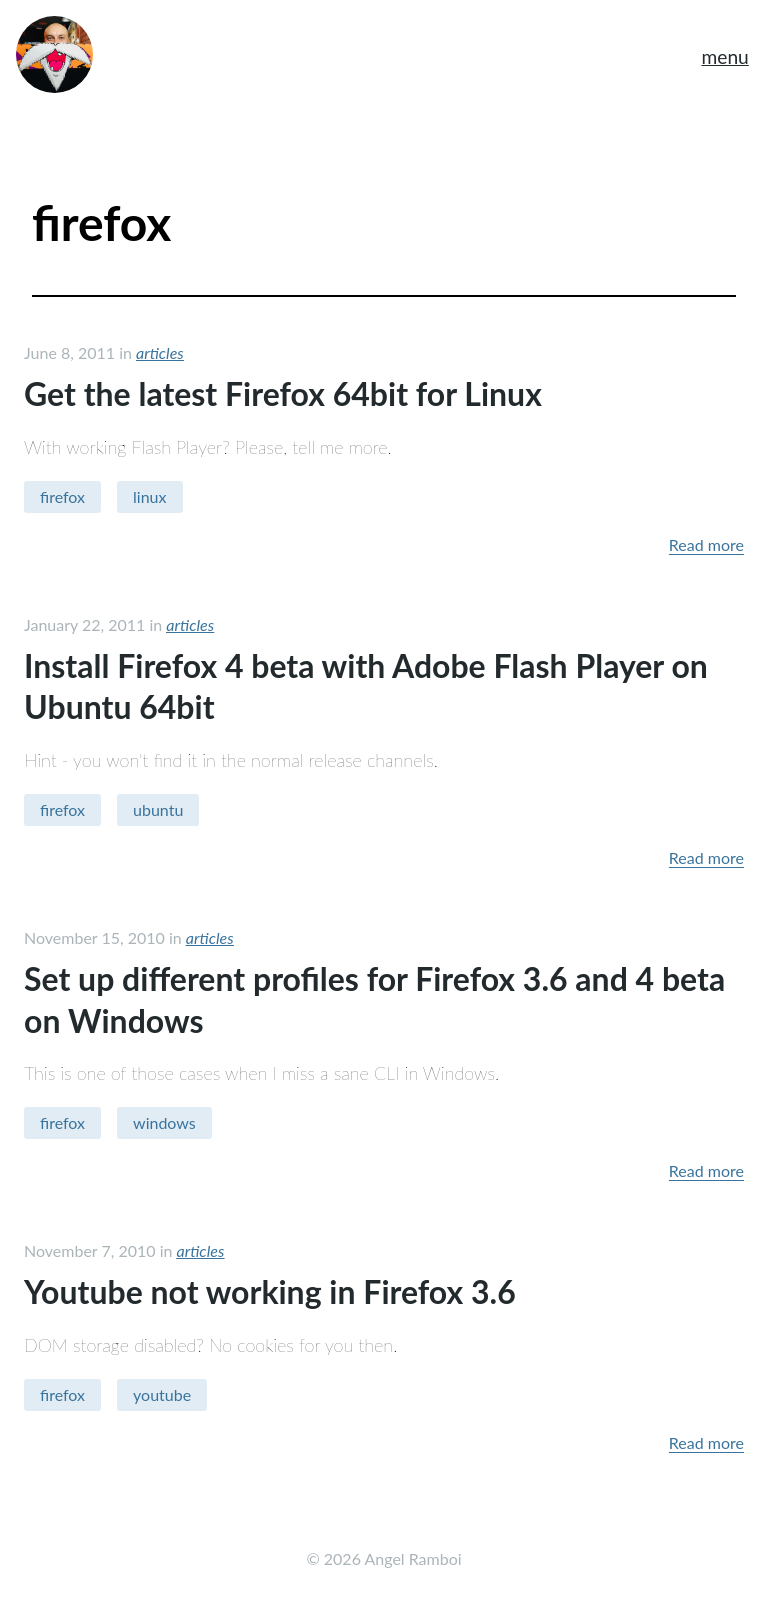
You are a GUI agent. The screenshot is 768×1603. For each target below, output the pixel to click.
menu (724, 56)
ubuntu (158, 809)
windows (164, 1122)
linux (149, 496)
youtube (162, 1394)
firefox (62, 496)
